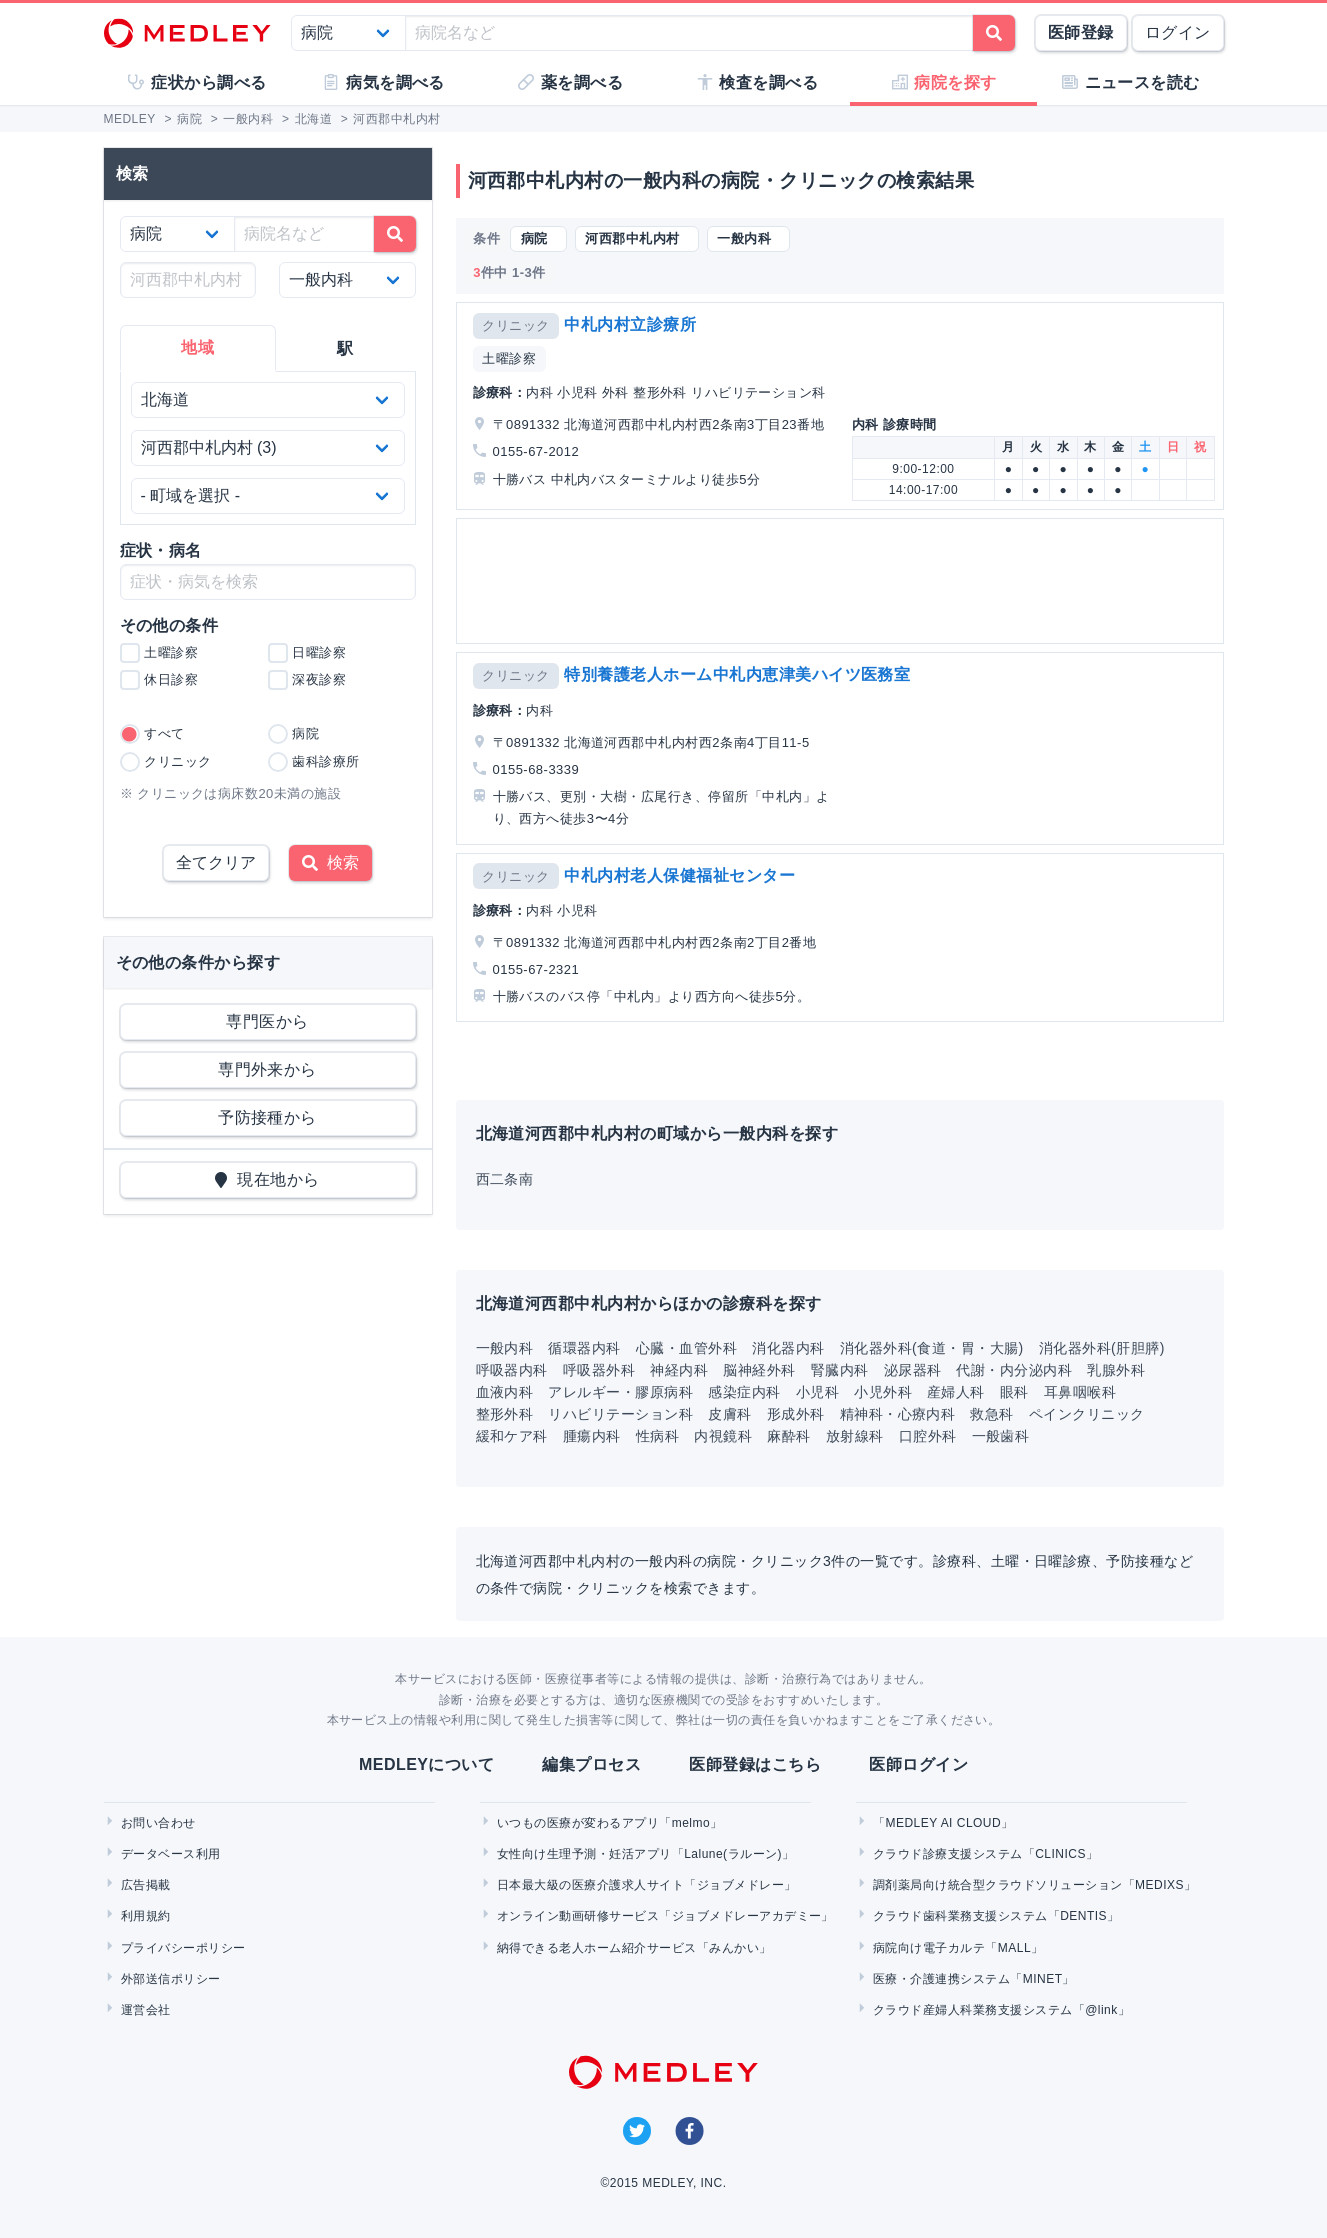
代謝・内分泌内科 (1014, 1370)
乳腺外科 (1116, 1370)
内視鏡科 (723, 1436)
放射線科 (855, 1436)
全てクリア (216, 862)
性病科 (657, 1436)
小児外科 (883, 1392)
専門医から (267, 1021)
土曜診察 (509, 358)
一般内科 (505, 1348)
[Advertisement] (844, 581)
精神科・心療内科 (898, 1414)
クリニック (515, 325)
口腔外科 (928, 1436)
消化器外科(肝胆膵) (1102, 1348)
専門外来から (267, 1069)
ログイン (1178, 32)
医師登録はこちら (755, 1764)
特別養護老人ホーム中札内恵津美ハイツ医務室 (737, 674)
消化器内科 (788, 1348)
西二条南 (505, 1179)
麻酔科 (788, 1436)
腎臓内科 (840, 1370)
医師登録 (1081, 32)
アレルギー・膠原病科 (620, 1392)
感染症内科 (744, 1392)
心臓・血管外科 (686, 1348)
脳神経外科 (759, 1370)
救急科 (991, 1414)
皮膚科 (729, 1414)
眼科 (1014, 1392)
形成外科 (796, 1414)
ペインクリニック (1087, 1414)
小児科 (817, 1392)
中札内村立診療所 (630, 324)
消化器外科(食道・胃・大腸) (932, 1348)
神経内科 (679, 1370)
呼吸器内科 (512, 1370)
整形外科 (505, 1414)
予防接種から (267, 1117)
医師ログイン (918, 1764)
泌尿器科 (913, 1370)
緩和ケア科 (512, 1436)
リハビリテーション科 (620, 1414)
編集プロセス (591, 1764)
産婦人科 (956, 1392)
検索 (330, 862)
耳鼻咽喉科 (1080, 1392)
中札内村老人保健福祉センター (679, 875)
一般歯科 (1001, 1436)
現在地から (267, 1179)
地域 (197, 347)
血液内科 (505, 1392)
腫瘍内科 (592, 1436)
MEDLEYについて (426, 1764)
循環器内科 (584, 1348)
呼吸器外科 (599, 1370)
